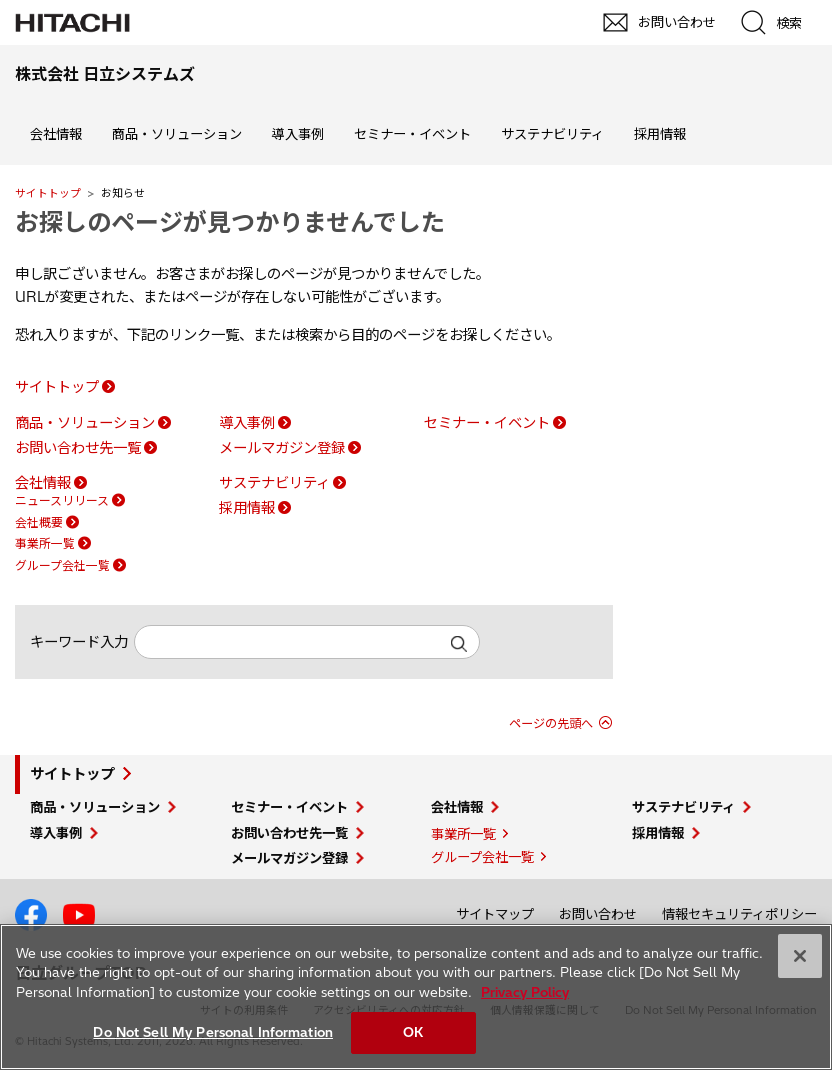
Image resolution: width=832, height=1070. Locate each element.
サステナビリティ (552, 134)
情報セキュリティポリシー (739, 914)
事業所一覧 (45, 543)
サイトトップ (48, 193)
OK (413, 1032)
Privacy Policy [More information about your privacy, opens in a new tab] (525, 992)
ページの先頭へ (551, 723)
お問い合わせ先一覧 (78, 448)
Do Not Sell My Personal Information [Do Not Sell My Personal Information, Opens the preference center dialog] (213, 1032)
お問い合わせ (598, 914)
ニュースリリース (62, 500)
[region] (416, 997)
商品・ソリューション (177, 134)
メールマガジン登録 (282, 448)
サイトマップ (495, 914)
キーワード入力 (79, 642)
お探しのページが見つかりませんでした (230, 222)
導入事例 (298, 134)
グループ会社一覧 (62, 565)
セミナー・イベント (412, 134)
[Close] (800, 956)
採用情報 (660, 134)
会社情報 (56, 134)
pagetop (807, 862)
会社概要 (39, 522)
